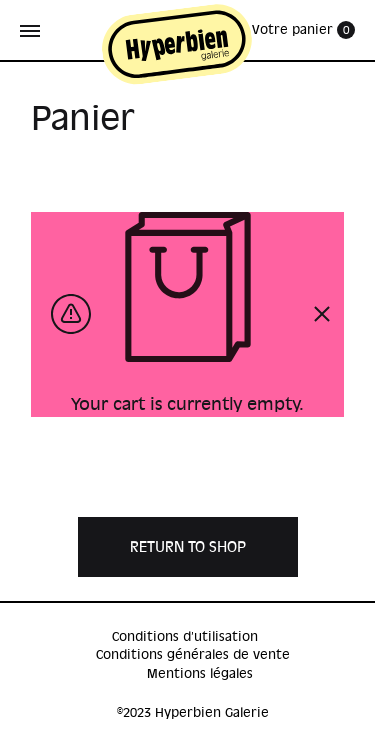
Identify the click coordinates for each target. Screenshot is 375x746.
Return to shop (188, 547)
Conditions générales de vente (193, 654)
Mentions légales (200, 673)
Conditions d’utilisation (185, 636)
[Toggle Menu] (30, 31)
